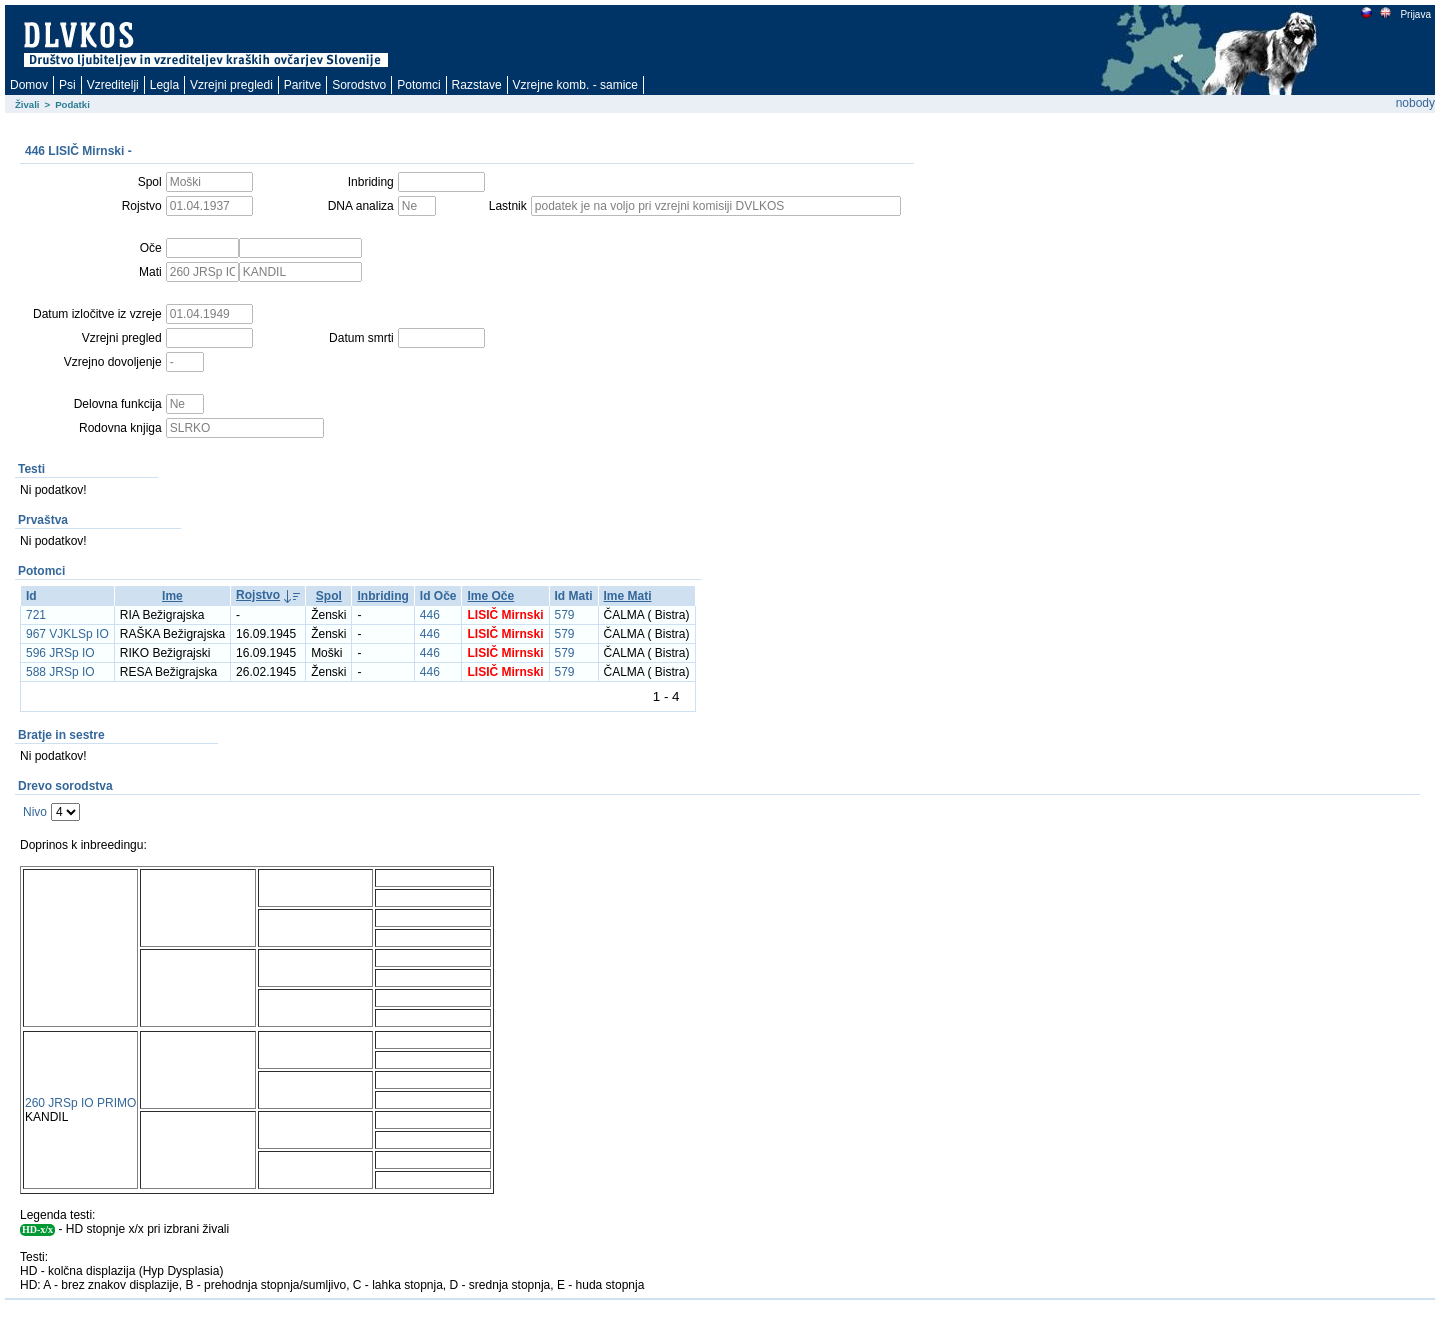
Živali (27, 104)
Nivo (35, 812)
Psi (67, 85)
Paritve (302, 85)
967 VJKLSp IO (67, 634)
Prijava (1415, 14)
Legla (164, 85)
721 (36, 615)
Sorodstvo (359, 85)
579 (565, 615)
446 (430, 615)
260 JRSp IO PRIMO (80, 1103)
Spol (329, 596)
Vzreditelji (113, 85)
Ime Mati (628, 596)
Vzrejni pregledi (231, 85)
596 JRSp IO (60, 653)
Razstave (477, 85)
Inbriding (382, 596)
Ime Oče (490, 596)
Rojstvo (258, 595)
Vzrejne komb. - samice (575, 85)
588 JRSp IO (60, 672)
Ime (172, 596)
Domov (29, 85)
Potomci (418, 85)
